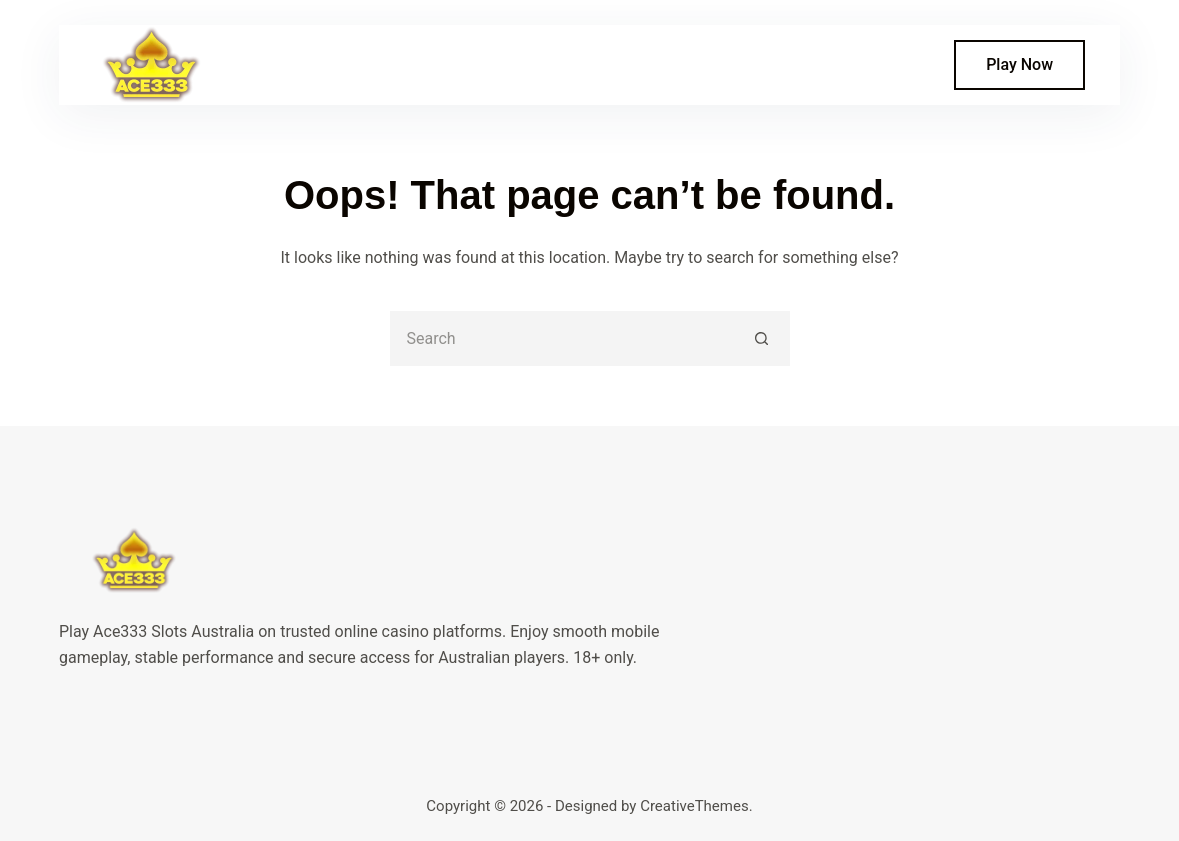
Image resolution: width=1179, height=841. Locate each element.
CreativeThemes (694, 806)
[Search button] (762, 338)
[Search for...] (562, 338)
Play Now (1019, 64)
